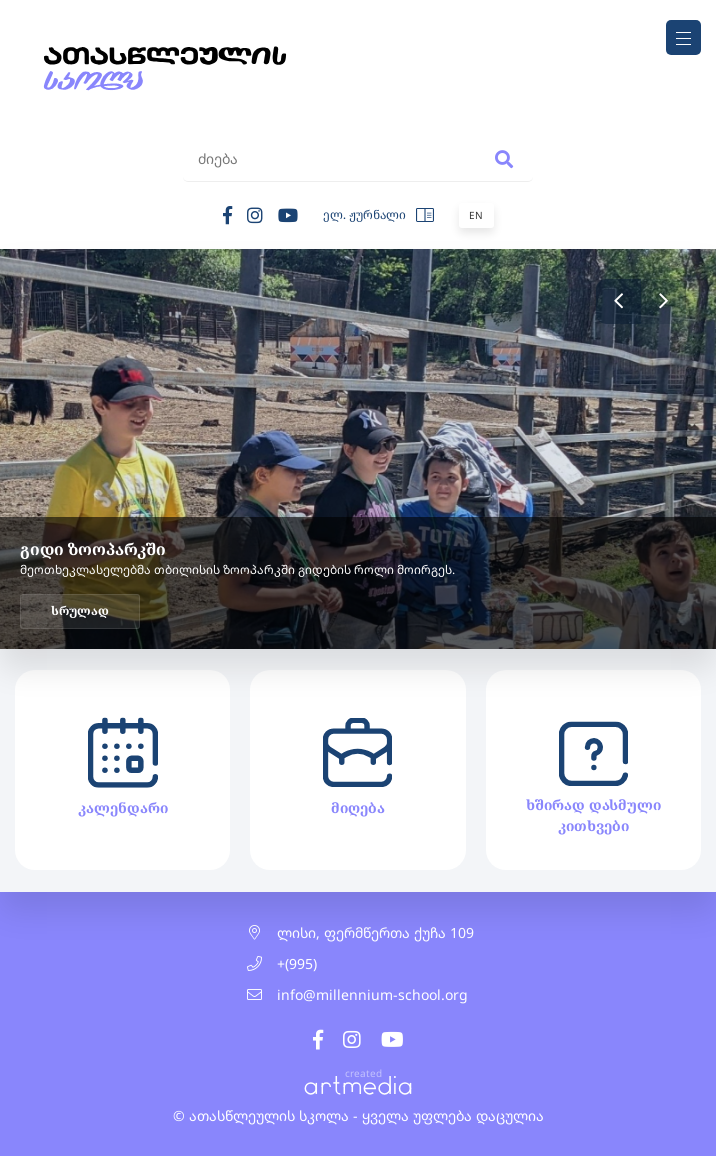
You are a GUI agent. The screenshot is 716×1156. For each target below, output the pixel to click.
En (476, 215)
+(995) (297, 963)
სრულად (80, 610)
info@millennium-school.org (372, 994)
